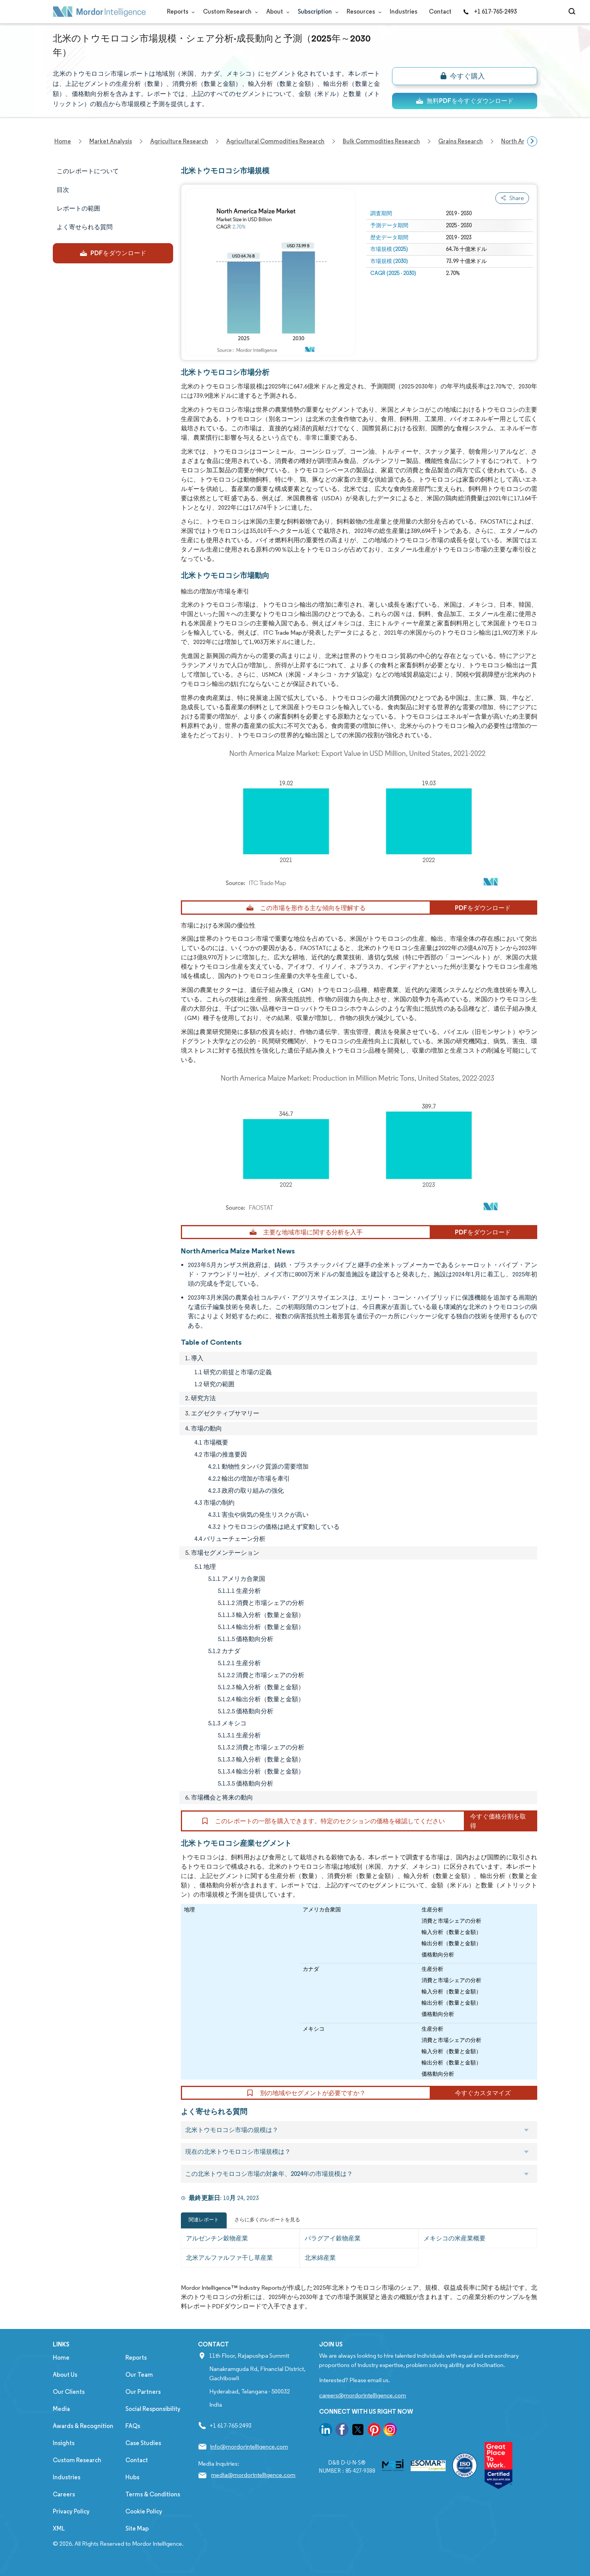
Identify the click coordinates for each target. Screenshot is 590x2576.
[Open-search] (573, 11)
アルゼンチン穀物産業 (217, 2238)
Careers (64, 2494)
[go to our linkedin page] (325, 2431)
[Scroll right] (532, 141)
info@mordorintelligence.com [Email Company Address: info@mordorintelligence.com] (249, 2446)
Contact (440, 11)
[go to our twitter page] (357, 2431)
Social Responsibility (152, 2408)
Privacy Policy (71, 2511)
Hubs (132, 2477)
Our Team (139, 2374)
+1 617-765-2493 (490, 11)
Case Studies (143, 2443)
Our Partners (143, 2391)
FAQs (132, 2426)
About (276, 11)
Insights (64, 2443)
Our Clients (69, 2391)
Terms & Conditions (152, 2494)
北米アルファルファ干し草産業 (229, 2257)
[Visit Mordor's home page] (99, 11)
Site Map (137, 2528)
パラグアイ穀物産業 (333, 2238)
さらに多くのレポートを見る (267, 2219)
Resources (362, 11)
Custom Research (229, 11)
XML (59, 2528)
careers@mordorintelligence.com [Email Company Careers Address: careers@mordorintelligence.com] (362, 2395)
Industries (403, 11)
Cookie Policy (143, 2511)
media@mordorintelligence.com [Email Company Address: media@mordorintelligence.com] (253, 2475)
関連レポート (204, 2219)
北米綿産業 (320, 2257)
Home (61, 2357)
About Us (65, 2374)
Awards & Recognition (83, 2426)
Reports (179, 11)
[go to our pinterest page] (374, 2431)
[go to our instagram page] (390, 2431)
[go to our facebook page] (342, 2431)
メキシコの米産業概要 (454, 2238)
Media (61, 2408)
